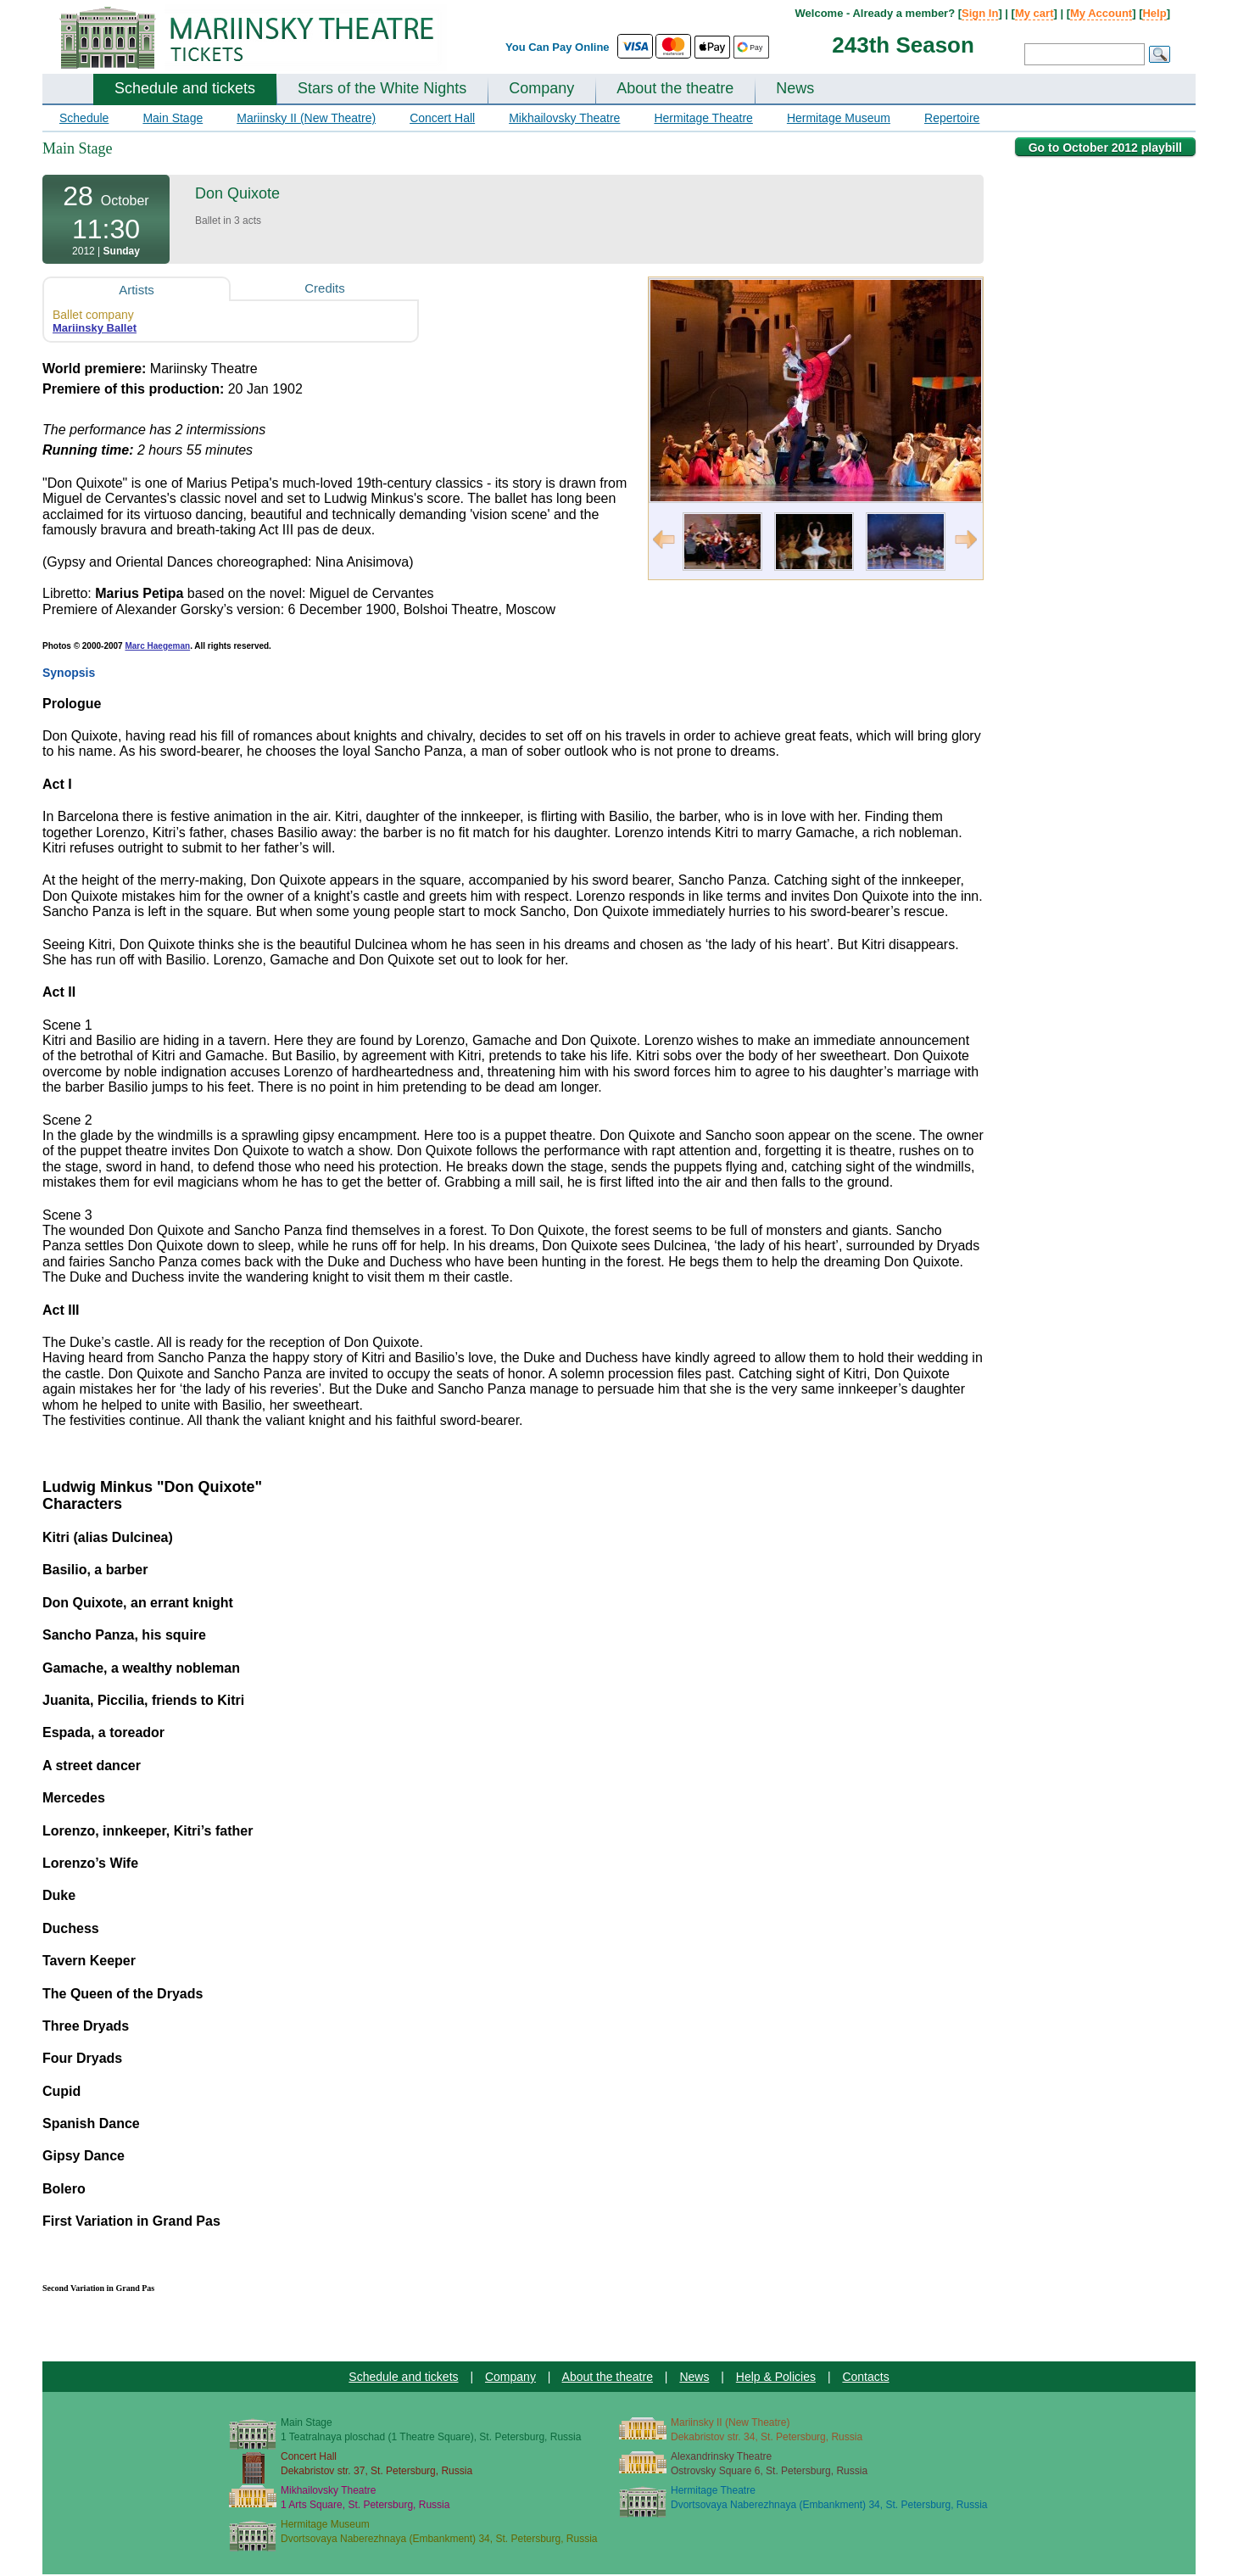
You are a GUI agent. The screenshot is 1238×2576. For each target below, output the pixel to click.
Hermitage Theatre (703, 118)
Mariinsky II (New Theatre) (306, 118)
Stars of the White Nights (382, 88)
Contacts (865, 2376)
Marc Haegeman (157, 646)
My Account (1101, 13)
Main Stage (172, 118)
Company (541, 88)
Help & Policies (776, 2376)
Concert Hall (442, 118)
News (795, 88)
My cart (1034, 13)
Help (1154, 13)
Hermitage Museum (838, 118)
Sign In (980, 13)
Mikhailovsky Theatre (564, 118)
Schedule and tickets (184, 88)
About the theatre (674, 88)
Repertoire (951, 118)
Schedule (84, 118)
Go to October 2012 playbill (1105, 147)
